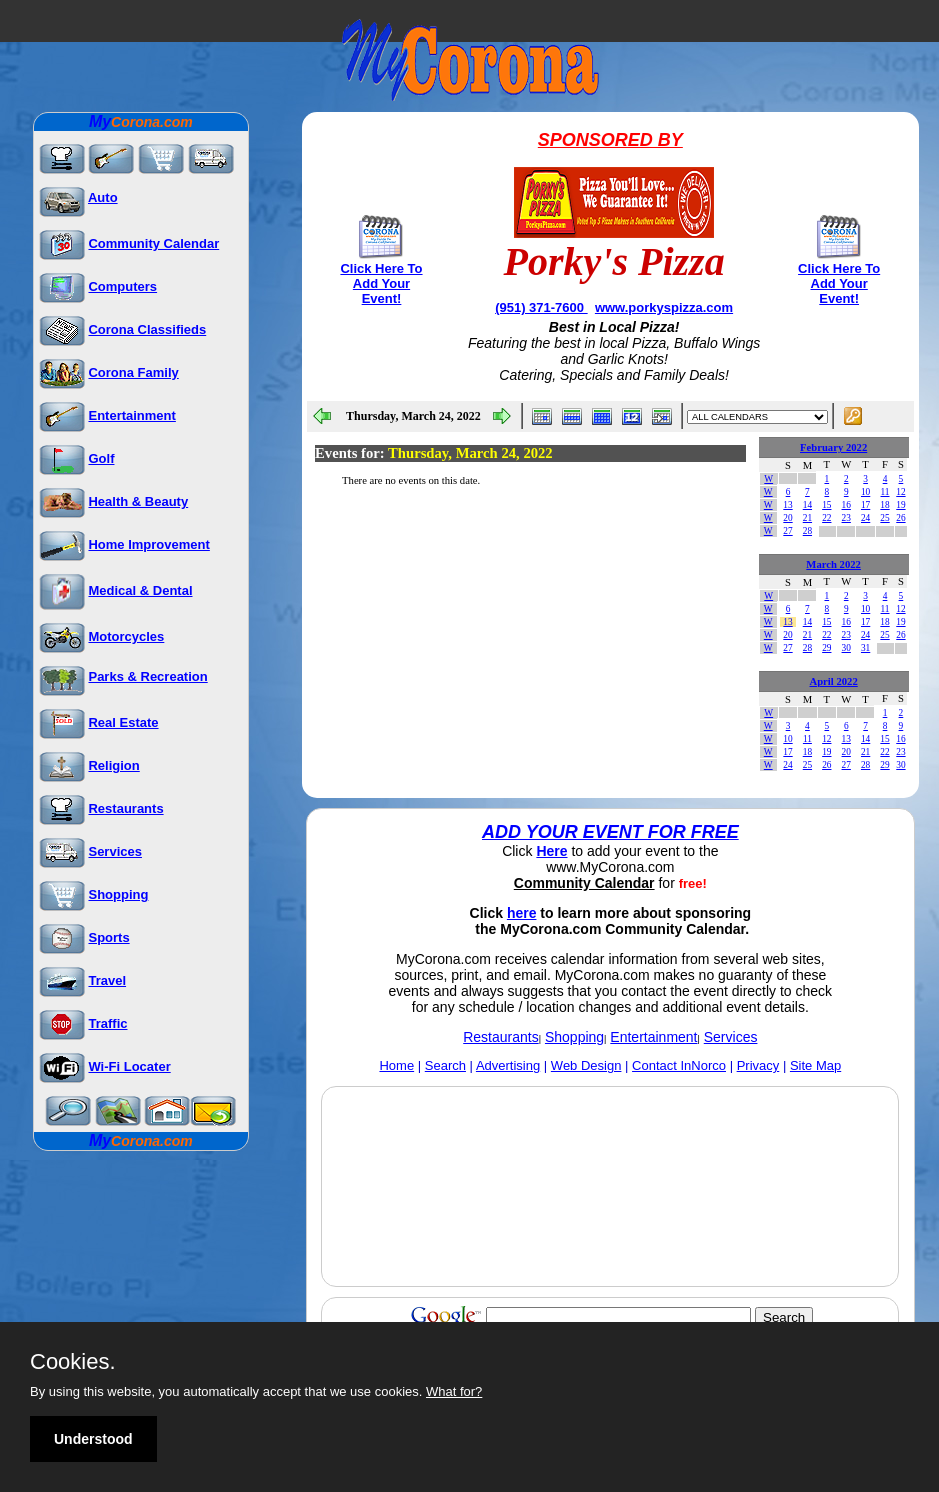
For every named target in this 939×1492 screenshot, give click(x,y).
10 (865, 492)
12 (900, 492)
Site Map (815, 1065)
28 (807, 531)
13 (787, 505)
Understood (93, 1439)
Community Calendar (153, 243)
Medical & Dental (140, 590)
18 (884, 505)
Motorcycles (126, 636)
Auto (103, 197)
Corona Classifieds (147, 329)
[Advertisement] (610, 1233)
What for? (454, 1391)
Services (115, 851)
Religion (113, 765)
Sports (108, 937)
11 (885, 492)
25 (884, 518)
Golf (101, 458)
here (522, 913)
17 (865, 505)
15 (826, 505)
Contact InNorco (679, 1065)
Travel (107, 980)
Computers (122, 286)
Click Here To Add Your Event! (381, 283)
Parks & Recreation (147, 676)
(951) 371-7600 (541, 307)
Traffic (107, 1023)
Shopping (118, 894)
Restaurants (125, 808)
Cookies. (73, 1362)
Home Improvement (148, 544)
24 (865, 518)
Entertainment (131, 415)
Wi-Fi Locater (129, 1066)
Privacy (758, 1065)
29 (826, 648)
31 (865, 648)
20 (787, 518)
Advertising (508, 1065)
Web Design (586, 1065)
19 (900, 505)
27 (787, 531)
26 (900, 518)
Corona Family (133, 372)
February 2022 (833, 447)
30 (846, 648)
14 (807, 505)
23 (846, 518)
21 (807, 518)
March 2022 (833, 564)
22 (826, 518)
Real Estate (123, 722)
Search (445, 1065)
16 (846, 505)
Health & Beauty (138, 501)
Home (396, 1065)
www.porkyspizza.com (664, 307)
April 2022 (834, 681)
